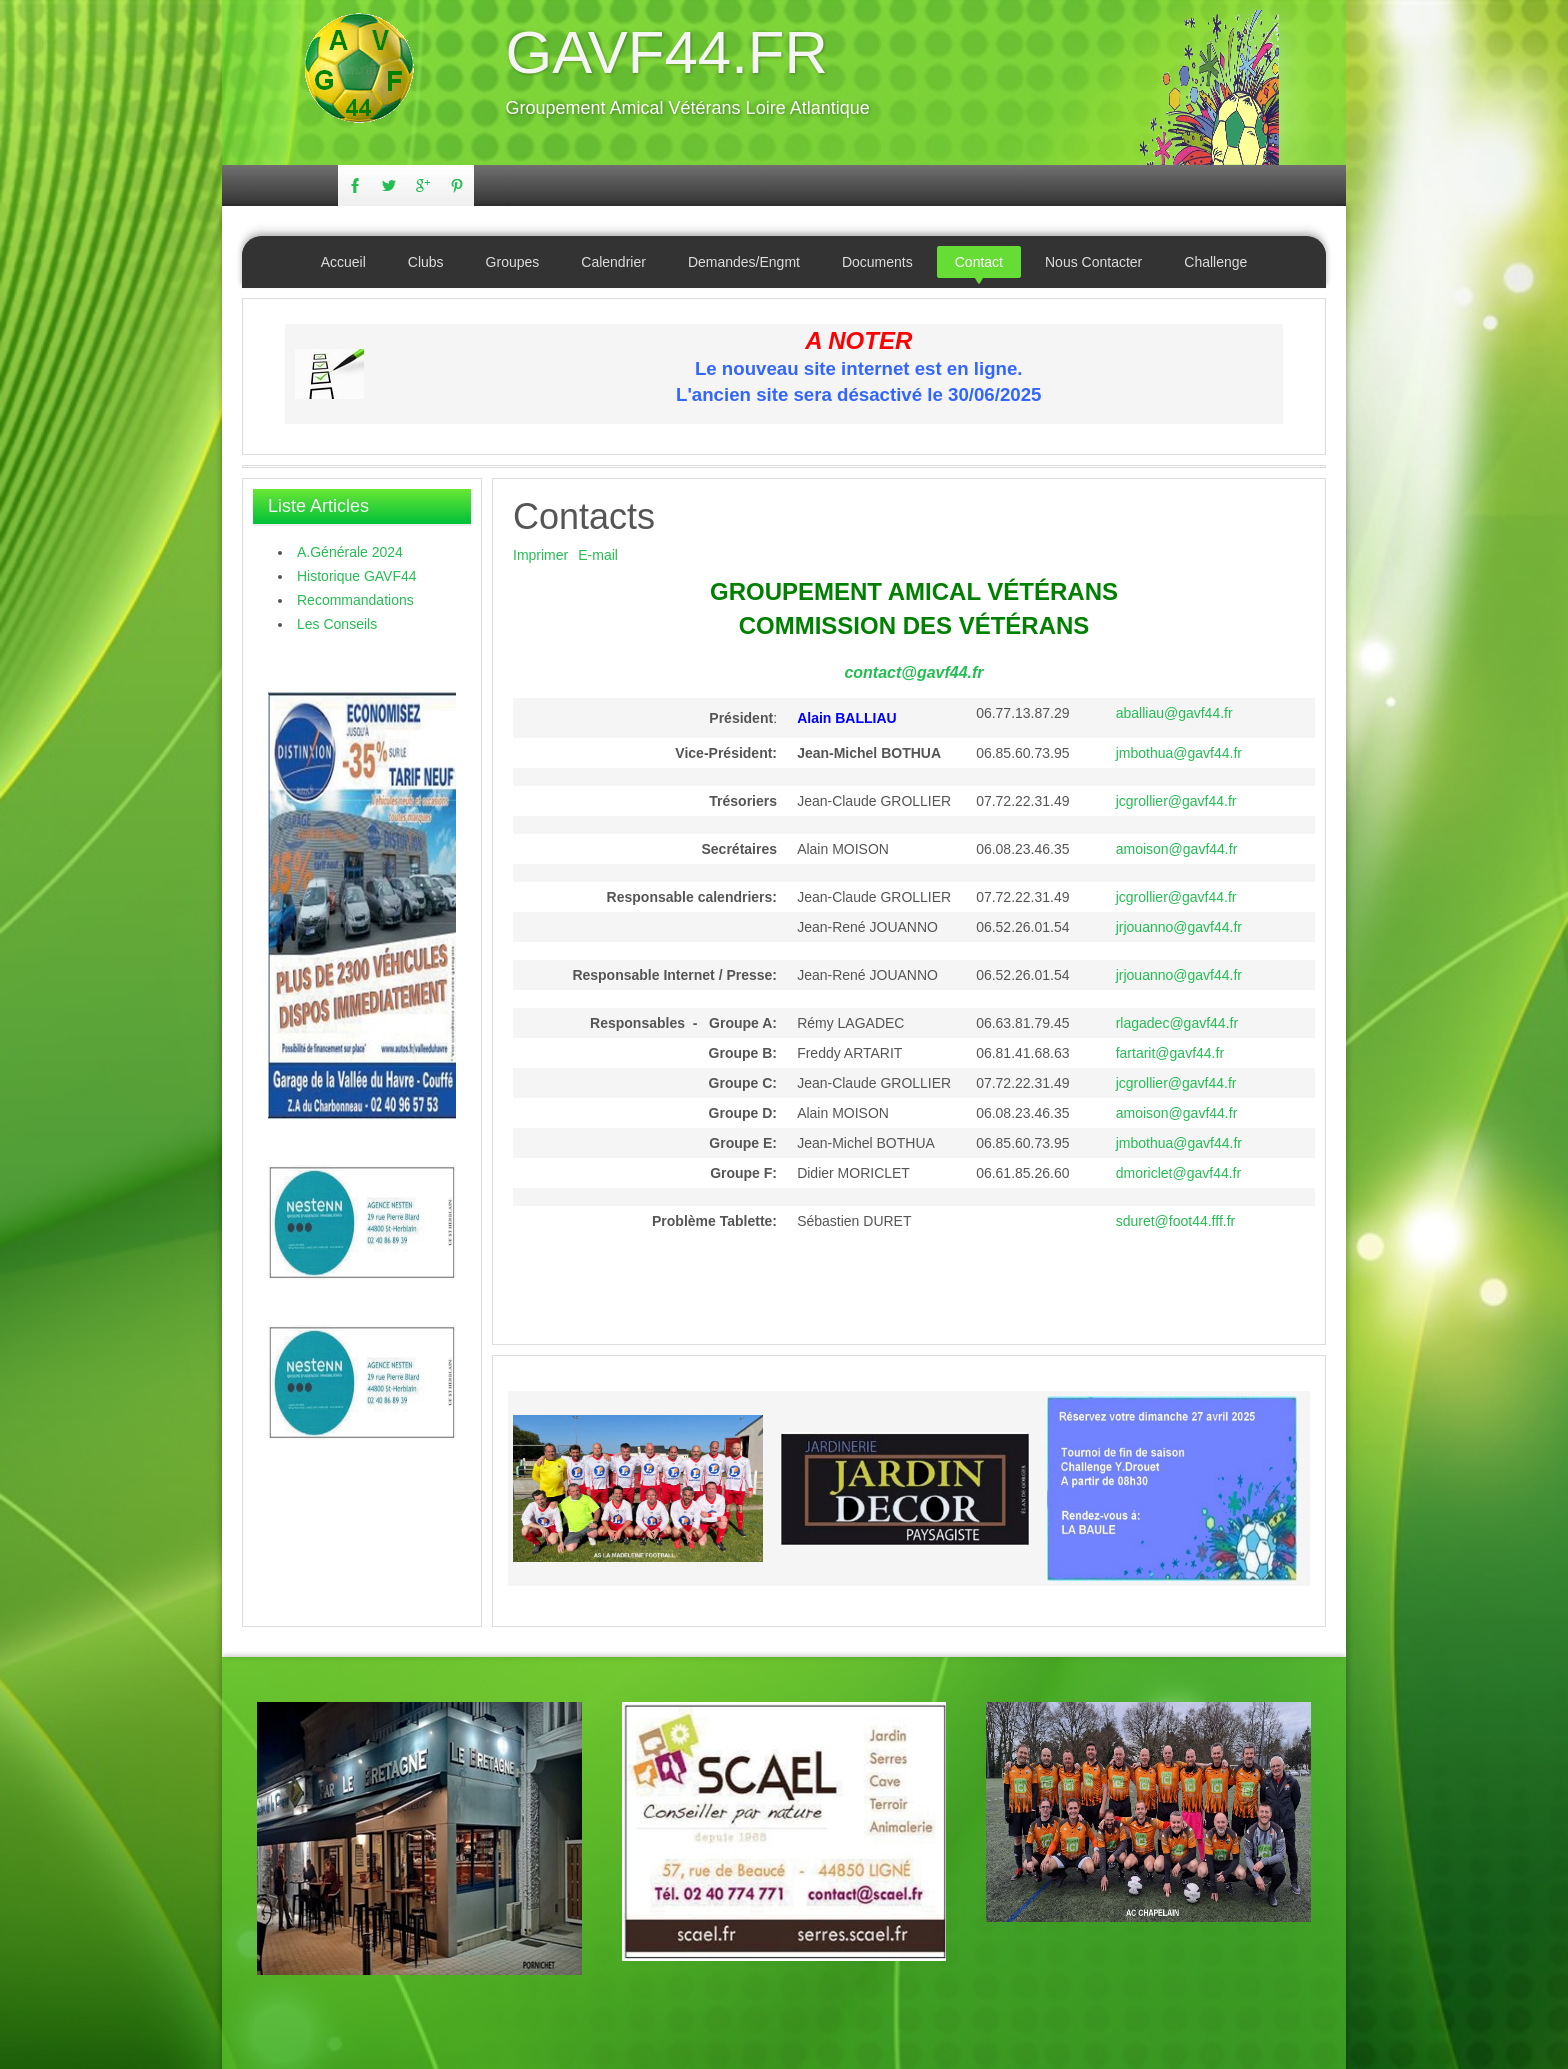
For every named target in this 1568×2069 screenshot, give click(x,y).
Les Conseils (337, 624)
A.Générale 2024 (350, 552)
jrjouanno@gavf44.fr (1179, 927)
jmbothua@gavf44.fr (1179, 753)
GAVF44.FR (667, 52)
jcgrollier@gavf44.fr (1176, 801)
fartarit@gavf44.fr (1170, 1053)
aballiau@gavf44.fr (1174, 713)
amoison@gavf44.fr (1177, 849)
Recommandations (355, 600)
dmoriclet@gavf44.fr (1178, 1173)
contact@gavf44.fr (913, 672)
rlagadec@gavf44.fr (1177, 1023)
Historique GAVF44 (357, 576)
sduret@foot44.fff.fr (1176, 1221)
